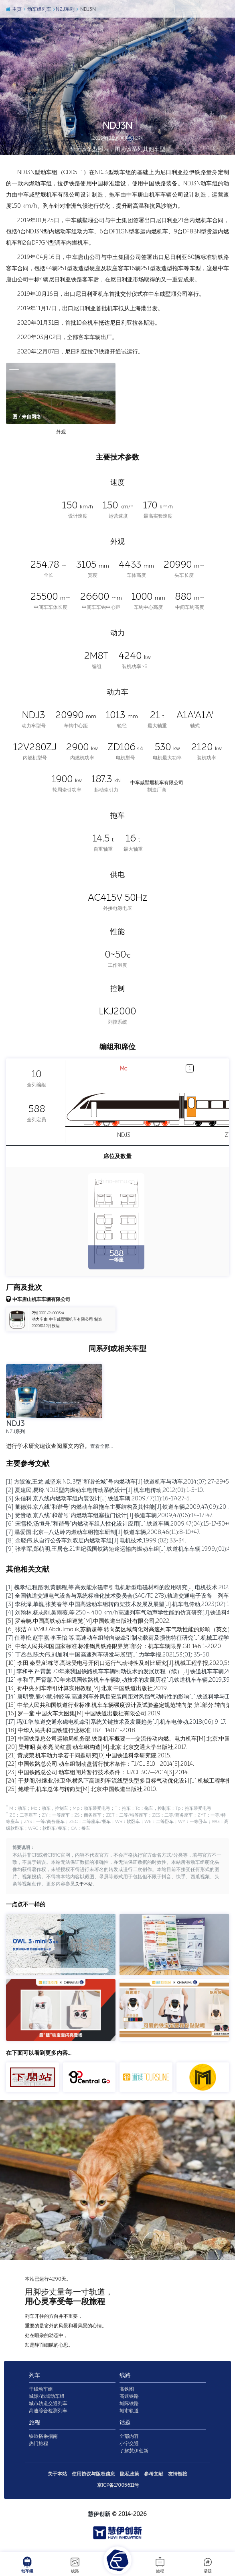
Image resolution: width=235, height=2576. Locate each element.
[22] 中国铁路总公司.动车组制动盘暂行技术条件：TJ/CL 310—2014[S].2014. (100, 1764)
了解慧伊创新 (134, 2453)
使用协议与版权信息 (93, 2476)
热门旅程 (38, 2445)
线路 (75, 2565)
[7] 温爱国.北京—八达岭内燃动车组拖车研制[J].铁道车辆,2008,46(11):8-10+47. (103, 1532)
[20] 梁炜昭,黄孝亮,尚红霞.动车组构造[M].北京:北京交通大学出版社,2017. (96, 1747)
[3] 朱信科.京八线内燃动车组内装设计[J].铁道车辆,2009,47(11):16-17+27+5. (98, 1498)
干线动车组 (41, 2391)
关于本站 (84, 1886)
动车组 (27, 2565)
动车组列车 (37, 9)
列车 (34, 2377)
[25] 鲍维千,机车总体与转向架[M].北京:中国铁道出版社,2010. (81, 1789)
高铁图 (127, 2391)
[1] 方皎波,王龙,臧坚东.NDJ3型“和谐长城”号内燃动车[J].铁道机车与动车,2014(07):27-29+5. (118, 1481)
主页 (13, 9)
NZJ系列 (64, 9)
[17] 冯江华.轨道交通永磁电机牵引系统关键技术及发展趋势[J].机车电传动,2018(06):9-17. (116, 1722)
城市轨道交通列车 (48, 2405)
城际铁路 (129, 2405)
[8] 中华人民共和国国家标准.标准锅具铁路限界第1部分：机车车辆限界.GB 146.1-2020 (113, 1646)
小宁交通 (129, 2445)
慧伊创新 (99, 2516)
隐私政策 (129, 2476)
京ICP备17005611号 (118, 2487)
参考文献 (153, 2476)
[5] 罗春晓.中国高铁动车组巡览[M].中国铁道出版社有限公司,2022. (88, 1621)
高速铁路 (129, 2398)
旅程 (160, 2565)
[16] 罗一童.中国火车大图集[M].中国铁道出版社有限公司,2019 (83, 1713)
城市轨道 (129, 2412)
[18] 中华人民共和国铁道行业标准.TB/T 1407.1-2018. (71, 1730)
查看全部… (101, 1446)
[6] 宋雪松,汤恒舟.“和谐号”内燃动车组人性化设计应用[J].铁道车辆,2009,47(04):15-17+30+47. (120, 1523)
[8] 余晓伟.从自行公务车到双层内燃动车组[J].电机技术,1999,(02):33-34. (96, 1540)
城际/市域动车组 (47, 2398)
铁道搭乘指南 (43, 2438)
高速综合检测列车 (48, 2412)
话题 (208, 2565)
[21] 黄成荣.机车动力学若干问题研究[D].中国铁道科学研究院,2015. (88, 1755)
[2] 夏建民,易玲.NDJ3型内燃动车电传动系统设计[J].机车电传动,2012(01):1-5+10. (105, 1490)
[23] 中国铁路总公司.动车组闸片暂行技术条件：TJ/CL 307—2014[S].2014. (97, 1772)
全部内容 (129, 2438)
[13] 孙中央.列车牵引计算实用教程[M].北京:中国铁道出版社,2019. (87, 1688)
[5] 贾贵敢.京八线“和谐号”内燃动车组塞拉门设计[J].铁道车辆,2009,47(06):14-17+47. (109, 1515)
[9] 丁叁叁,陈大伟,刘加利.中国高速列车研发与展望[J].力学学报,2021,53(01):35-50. (108, 1654)
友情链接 (177, 2476)
